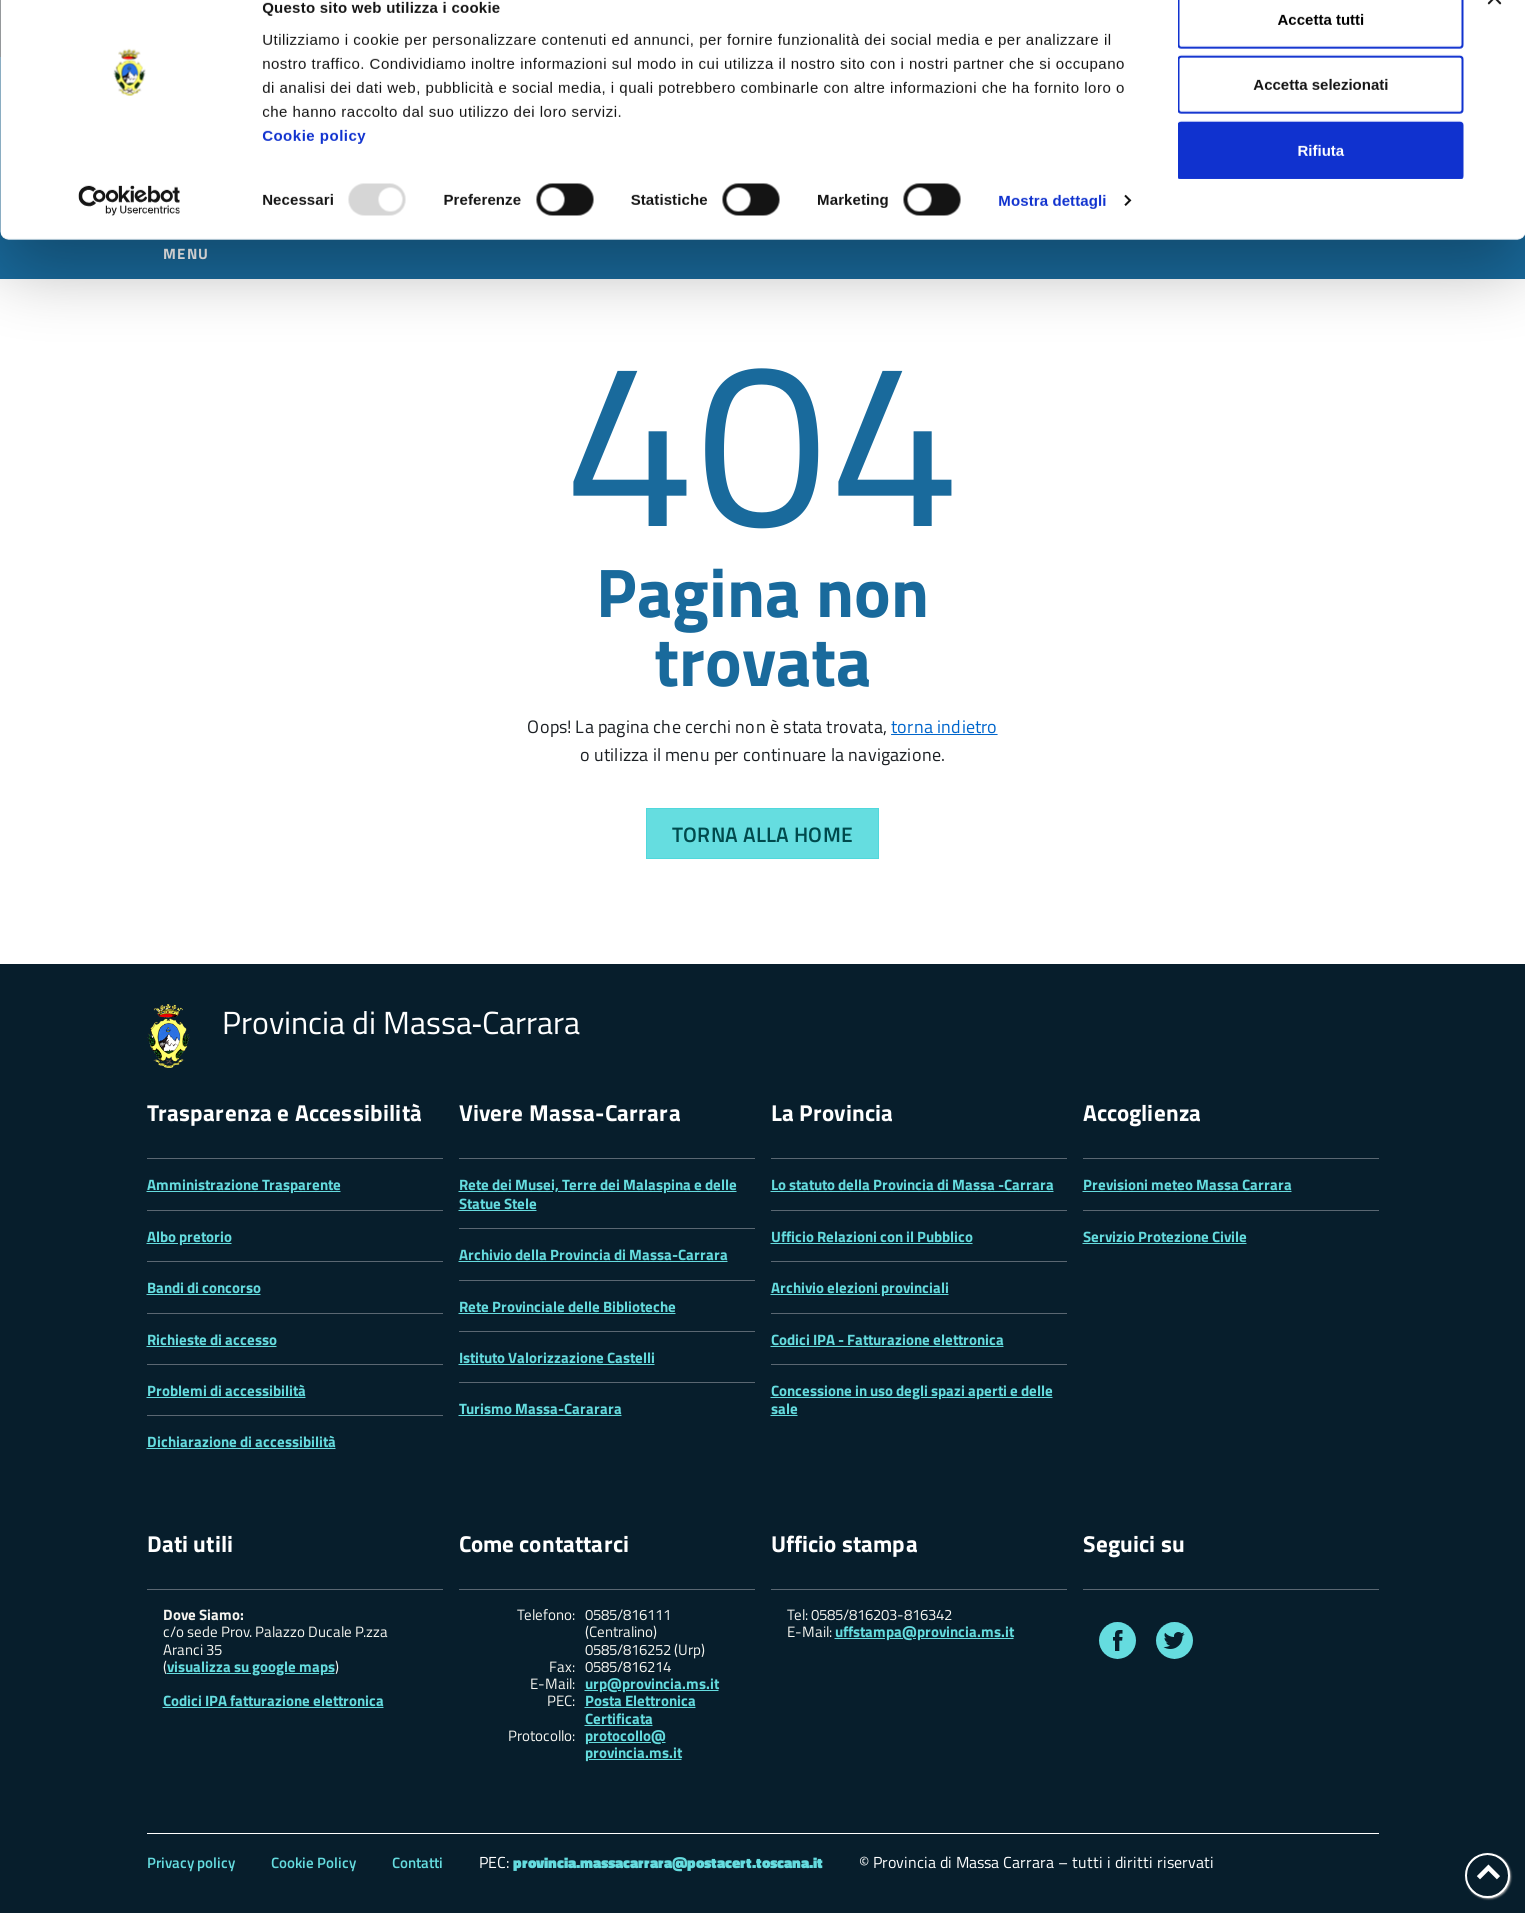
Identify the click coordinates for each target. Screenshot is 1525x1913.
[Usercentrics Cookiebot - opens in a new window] (129, 234)
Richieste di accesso (212, 1339)
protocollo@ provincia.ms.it (633, 1744)
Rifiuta (1321, 183)
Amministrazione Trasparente (244, 1184)
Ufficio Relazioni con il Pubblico (872, 1236)
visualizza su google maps (251, 1666)
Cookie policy (314, 168)
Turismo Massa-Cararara (540, 1408)
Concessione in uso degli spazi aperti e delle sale (912, 1399)
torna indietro (944, 726)
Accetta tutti (1321, 52)
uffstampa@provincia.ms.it (924, 1631)
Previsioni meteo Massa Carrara (1187, 1184)
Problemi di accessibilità (226, 1390)
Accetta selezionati (1320, 118)
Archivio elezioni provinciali (860, 1287)
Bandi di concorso (204, 1287)
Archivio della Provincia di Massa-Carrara (593, 1254)
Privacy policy (191, 1862)
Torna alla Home (762, 834)
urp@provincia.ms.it (652, 1683)
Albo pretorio (189, 1236)
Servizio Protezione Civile (1165, 1236)
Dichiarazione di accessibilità (241, 1441)
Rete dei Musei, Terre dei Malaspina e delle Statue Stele (598, 1193)
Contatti (417, 1862)
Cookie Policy (313, 1862)
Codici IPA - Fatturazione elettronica (887, 1339)
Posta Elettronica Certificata (640, 1709)
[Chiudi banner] (1494, 31)
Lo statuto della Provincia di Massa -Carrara (912, 1184)
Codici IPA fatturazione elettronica (273, 1700)
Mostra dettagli (1052, 233)
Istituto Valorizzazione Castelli (557, 1357)
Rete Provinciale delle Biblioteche (567, 1306)
